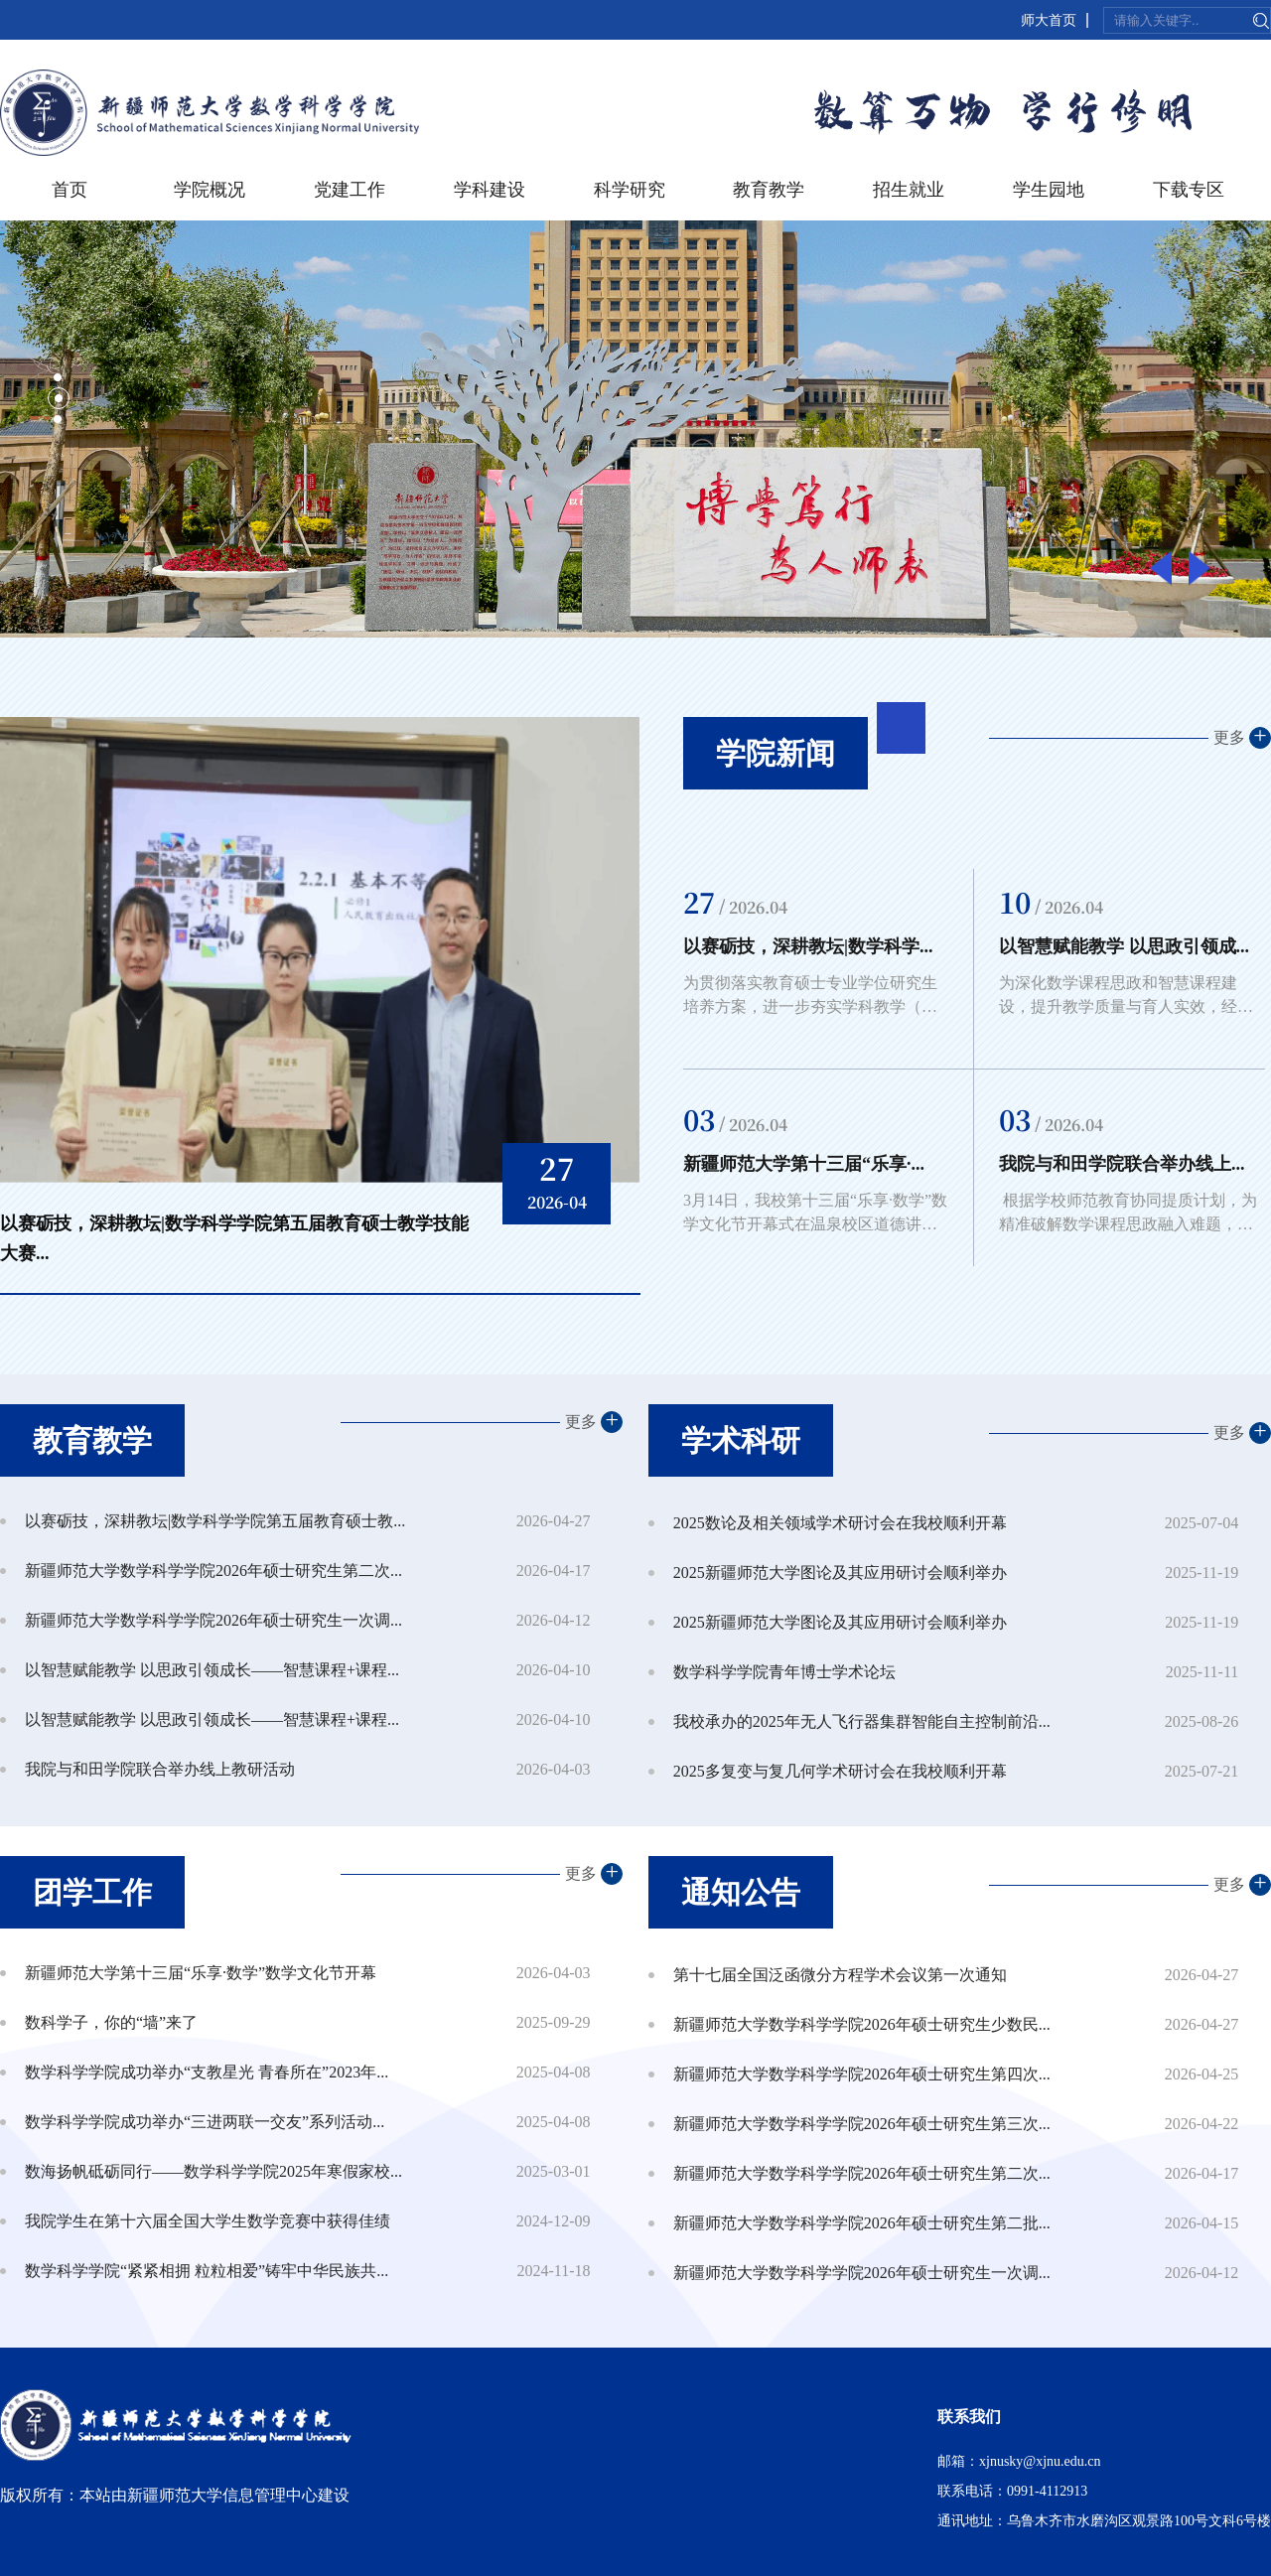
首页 (69, 190)
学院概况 (209, 190)
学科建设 (489, 190)
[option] (320, 1006)
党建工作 (349, 190)
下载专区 (1188, 190)
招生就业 (908, 190)
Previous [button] (1161, 567)
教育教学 (768, 190)
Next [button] (1199, 567)
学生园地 (1048, 190)
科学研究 (629, 190)
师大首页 (1048, 20)
